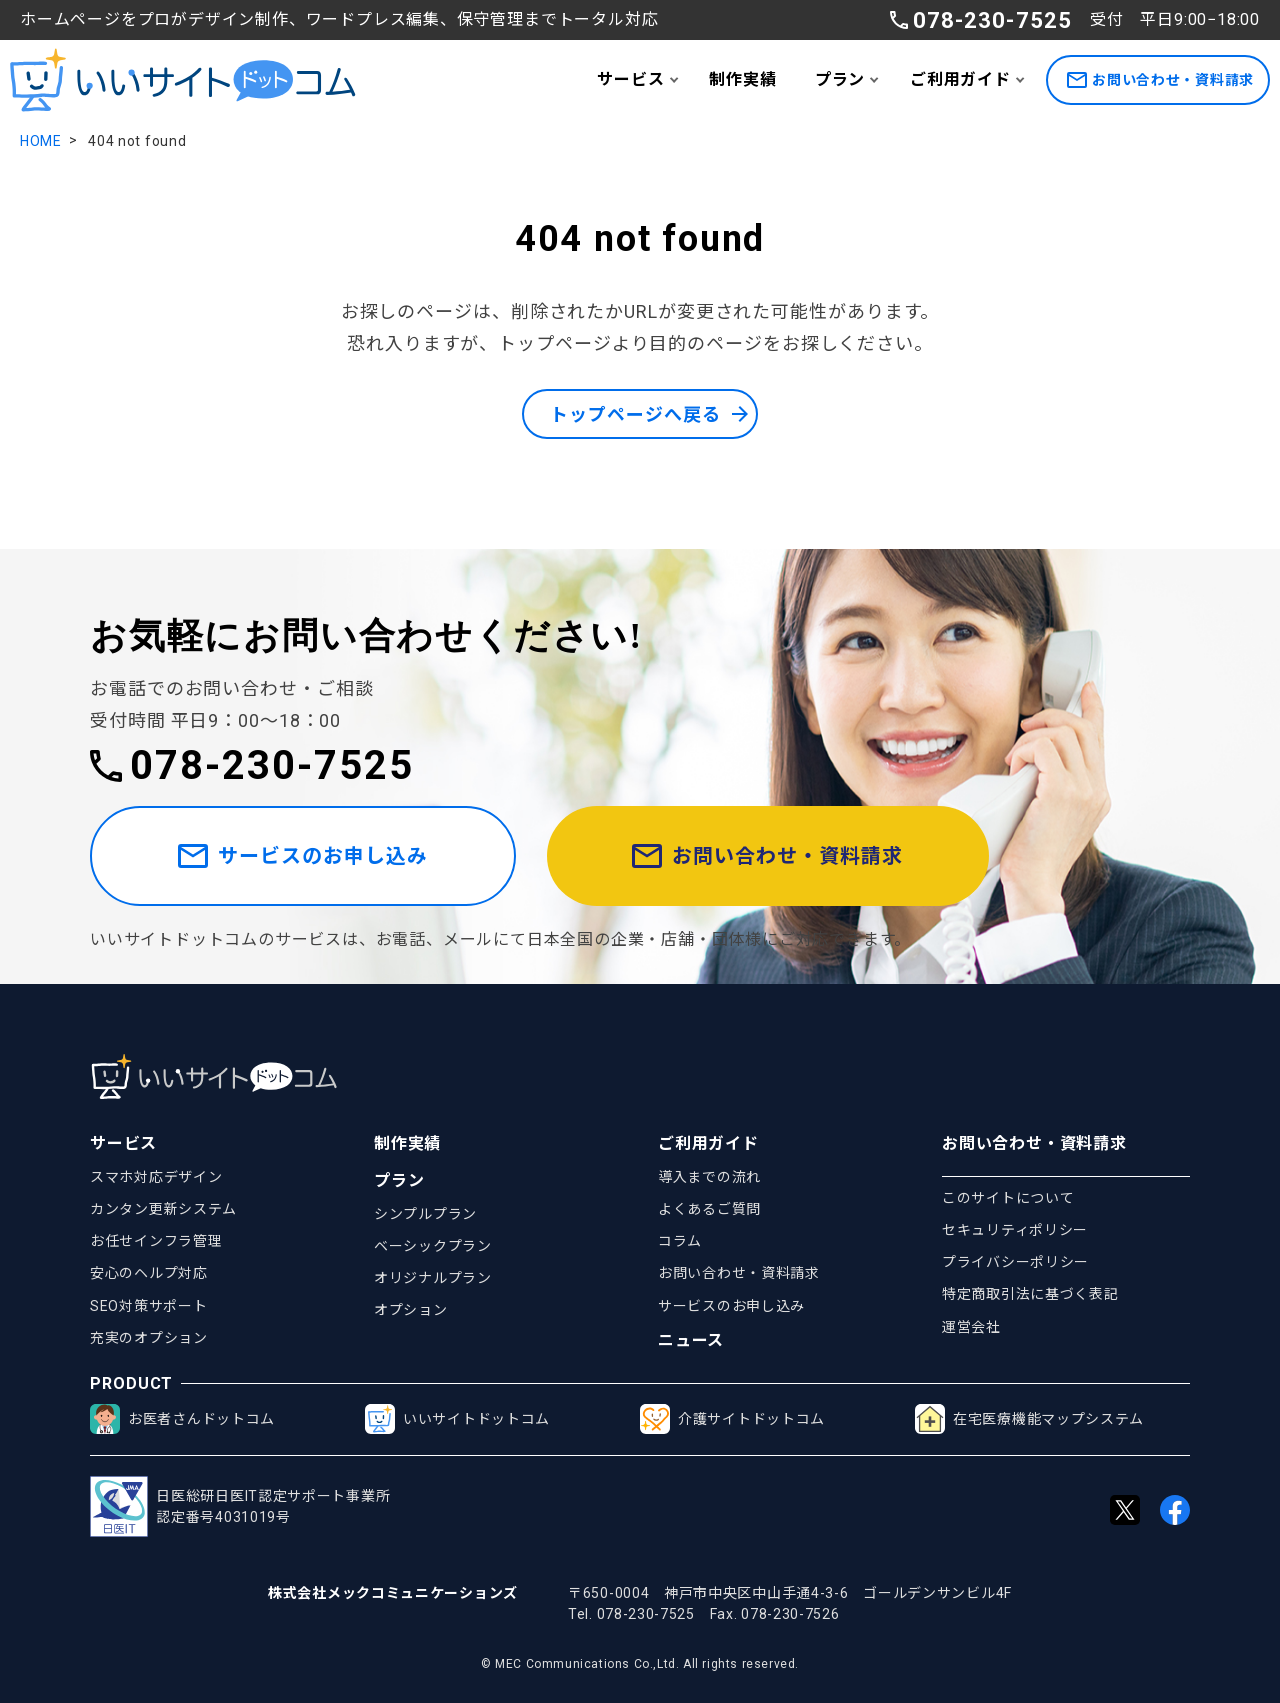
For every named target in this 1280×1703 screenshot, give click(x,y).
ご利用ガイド (960, 79)
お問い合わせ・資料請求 (1160, 80)
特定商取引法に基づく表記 (1030, 1295)
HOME (41, 141)
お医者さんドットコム (182, 1420)
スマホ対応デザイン (156, 1177)
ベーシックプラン (433, 1246)
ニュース (691, 1341)
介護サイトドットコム (732, 1420)
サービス (630, 79)
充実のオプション (149, 1338)
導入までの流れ (709, 1177)
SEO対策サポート (148, 1306)
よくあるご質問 (709, 1209)
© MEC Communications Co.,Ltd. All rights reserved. (640, 1664)
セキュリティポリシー (1015, 1230)
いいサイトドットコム (457, 1420)
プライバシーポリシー (1015, 1262)
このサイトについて (1008, 1198)
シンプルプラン (425, 1214)
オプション (411, 1310)
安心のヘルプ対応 (149, 1274)
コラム (680, 1241)
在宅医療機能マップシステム (1029, 1420)
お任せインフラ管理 (156, 1241)
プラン (840, 79)
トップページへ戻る (635, 414)
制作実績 (742, 79)
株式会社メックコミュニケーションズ (393, 1593)
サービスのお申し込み (303, 856)
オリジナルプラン (433, 1278)
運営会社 (971, 1327)
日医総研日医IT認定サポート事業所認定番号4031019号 (240, 1507)
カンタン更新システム (163, 1209)
